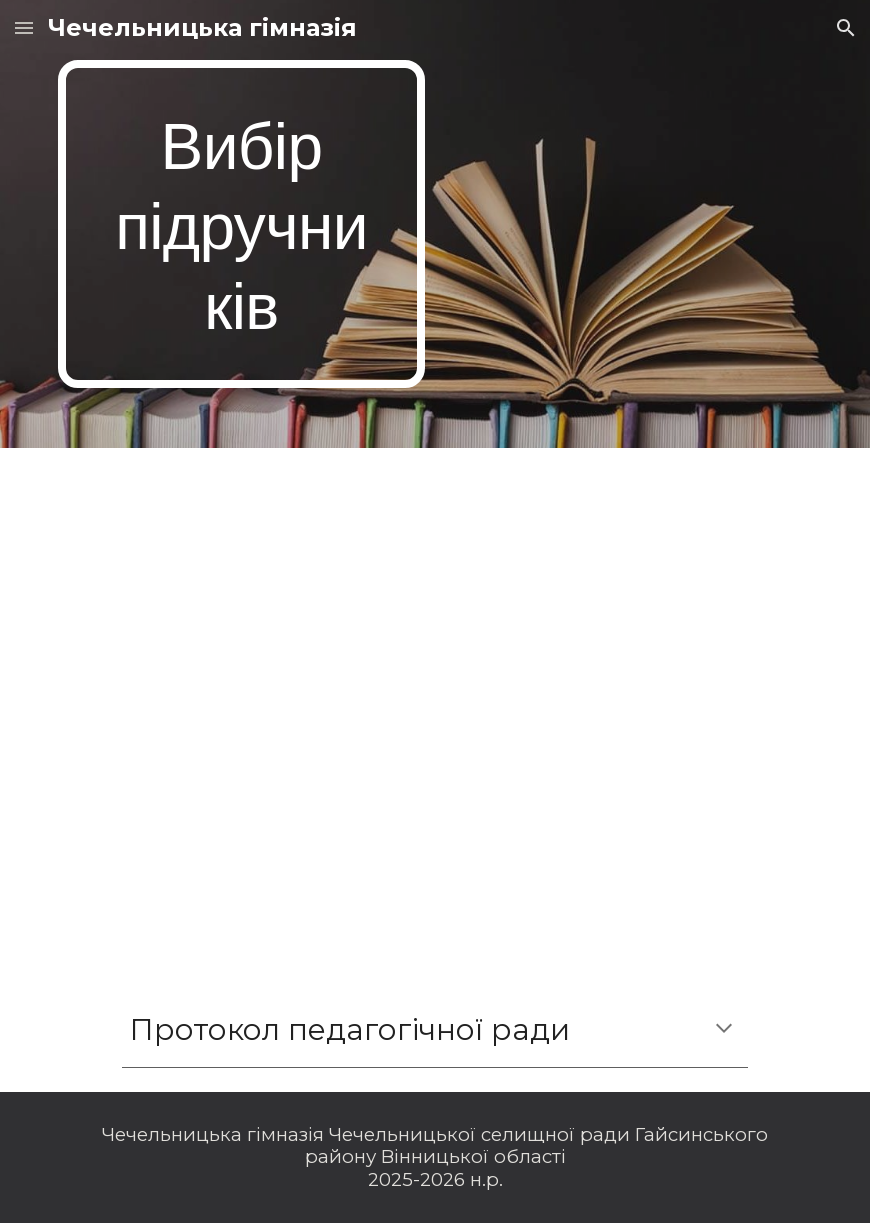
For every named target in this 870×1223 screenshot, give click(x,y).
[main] (242, 224)
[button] (24, 27)
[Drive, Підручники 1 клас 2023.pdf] (435, 708)
